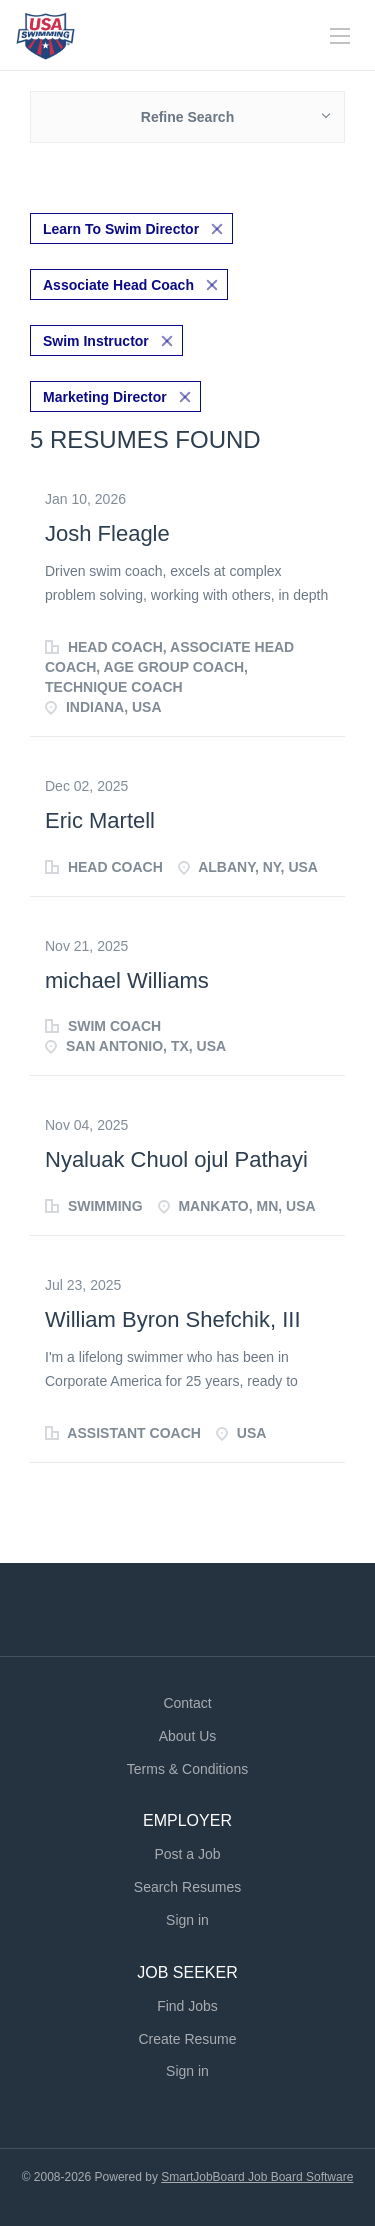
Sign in (187, 1920)
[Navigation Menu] (340, 36)
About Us (188, 1736)
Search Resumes (187, 1887)
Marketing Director (105, 397)
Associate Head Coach (118, 285)
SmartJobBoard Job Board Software (257, 2177)
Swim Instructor (96, 341)
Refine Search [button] (187, 117)
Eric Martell (100, 820)
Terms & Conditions (187, 1769)
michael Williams (127, 980)
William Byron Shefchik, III (173, 1319)
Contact (187, 1703)
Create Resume (187, 2039)
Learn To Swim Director (121, 229)
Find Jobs (187, 2006)
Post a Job (187, 1854)
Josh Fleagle (107, 533)
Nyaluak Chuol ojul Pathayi (176, 1159)
